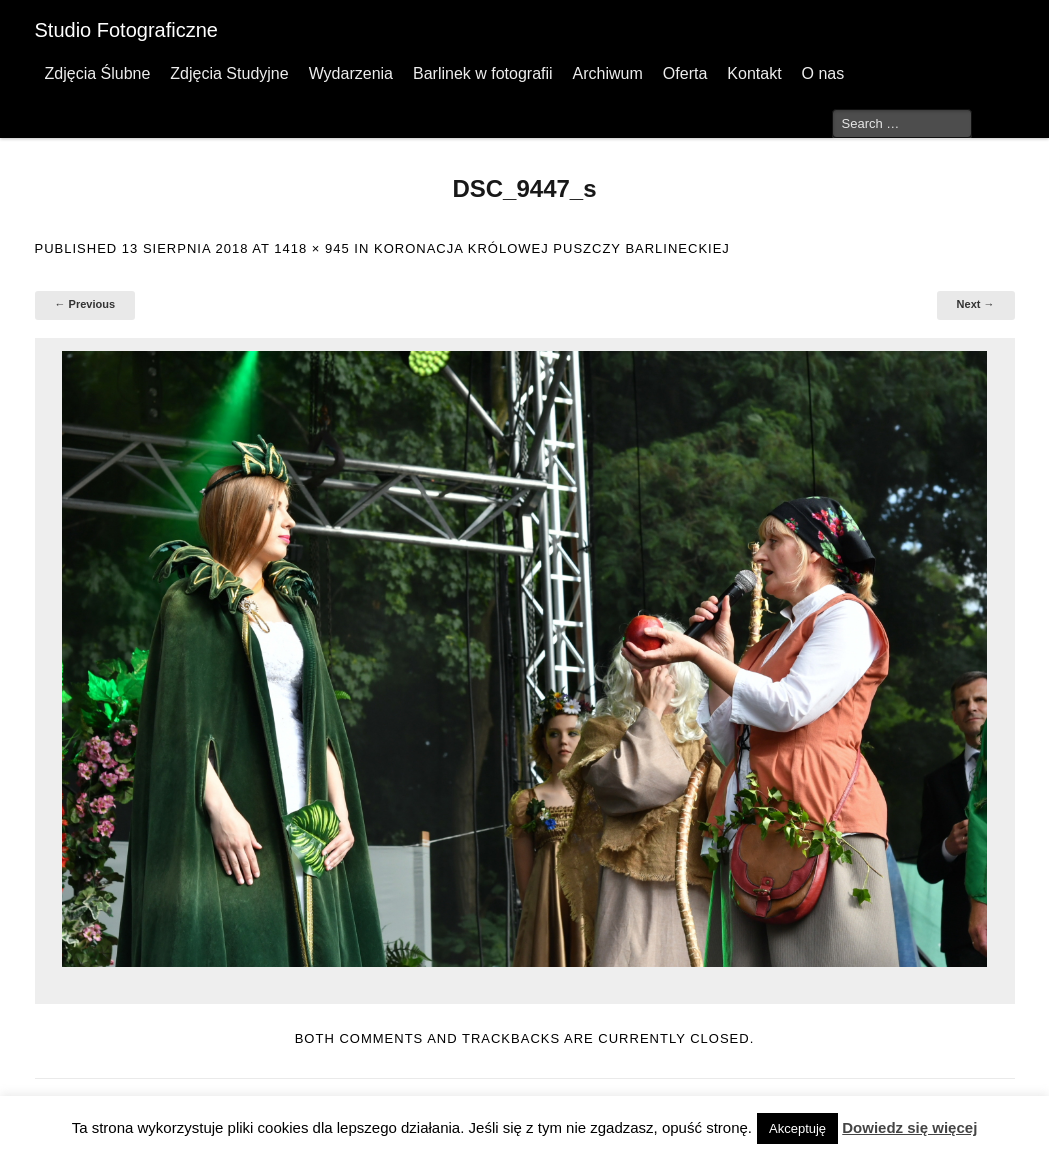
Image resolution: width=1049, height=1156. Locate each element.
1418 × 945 (311, 248)
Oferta (685, 73)
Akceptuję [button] (797, 1128)
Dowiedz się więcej (909, 1127)
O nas (823, 73)
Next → (976, 304)
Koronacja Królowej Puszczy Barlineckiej (552, 248)
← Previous (85, 304)
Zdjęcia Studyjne (229, 73)
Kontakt (754, 73)
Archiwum (608, 73)
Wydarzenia (351, 73)
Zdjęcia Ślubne (98, 73)
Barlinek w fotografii (483, 73)
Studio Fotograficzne (126, 30)
